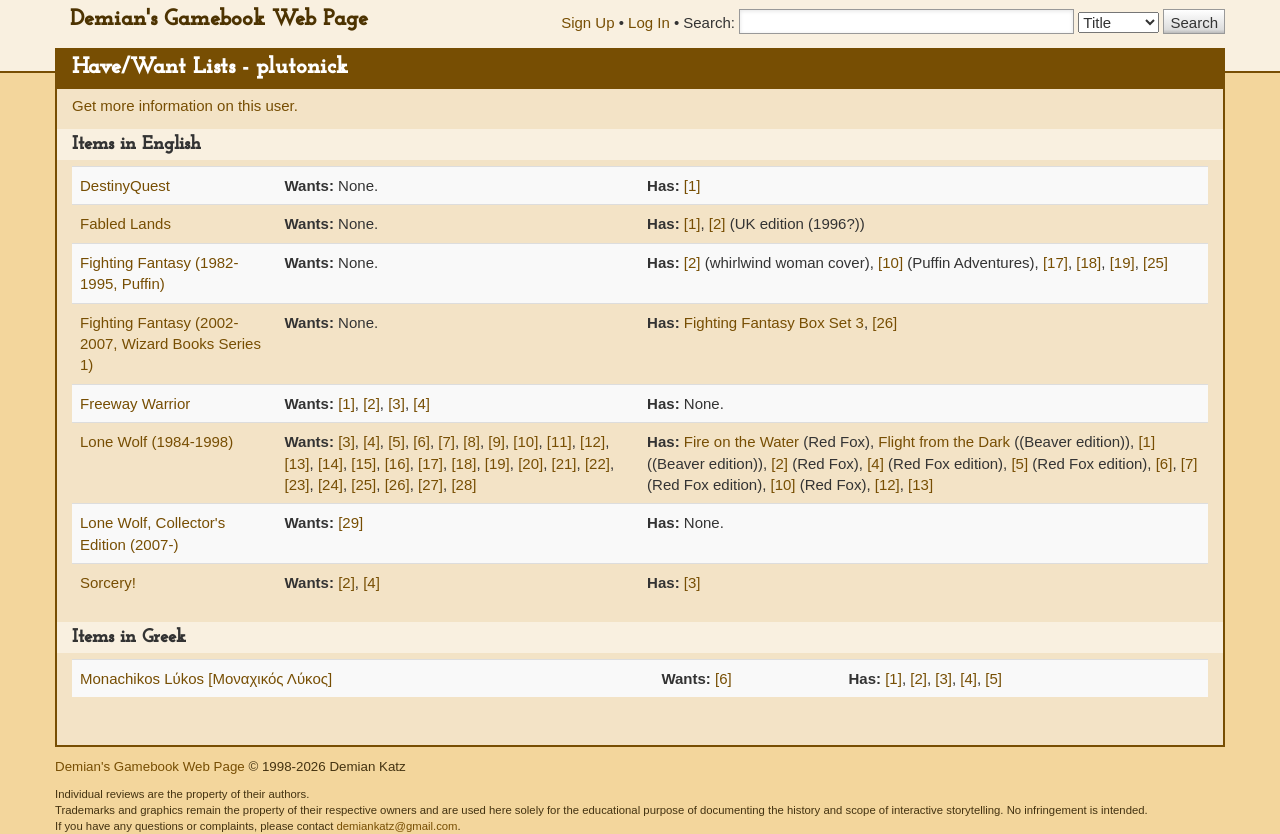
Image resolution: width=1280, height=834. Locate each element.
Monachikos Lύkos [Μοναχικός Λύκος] (206, 678)
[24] (330, 484)
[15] (363, 463)
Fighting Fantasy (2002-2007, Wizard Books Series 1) (170, 344)
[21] (564, 463)
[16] (397, 463)
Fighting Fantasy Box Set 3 (774, 322)
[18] (1088, 262)
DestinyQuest (125, 185)
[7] (446, 441)
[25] (1155, 262)
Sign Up (587, 22)
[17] (1055, 262)
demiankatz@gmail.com (396, 826)
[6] (421, 441)
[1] (692, 185)
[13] (297, 463)
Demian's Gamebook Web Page (219, 19)
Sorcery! (108, 582)
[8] (471, 441)
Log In (649, 22)
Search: (709, 22)
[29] (350, 522)
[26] (884, 322)
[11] (559, 441)
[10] (890, 262)
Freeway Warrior (135, 403)
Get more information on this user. (185, 105)
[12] (592, 441)
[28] (463, 484)
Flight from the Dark (944, 441)
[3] (396, 403)
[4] (421, 403)
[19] (1122, 262)
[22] (597, 463)
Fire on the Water (741, 441)
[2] (717, 223)
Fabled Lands (125, 223)
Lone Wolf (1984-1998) (156, 441)
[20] (530, 463)
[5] (396, 441)
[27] (430, 484)
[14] (330, 463)
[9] (496, 441)
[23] (297, 484)
